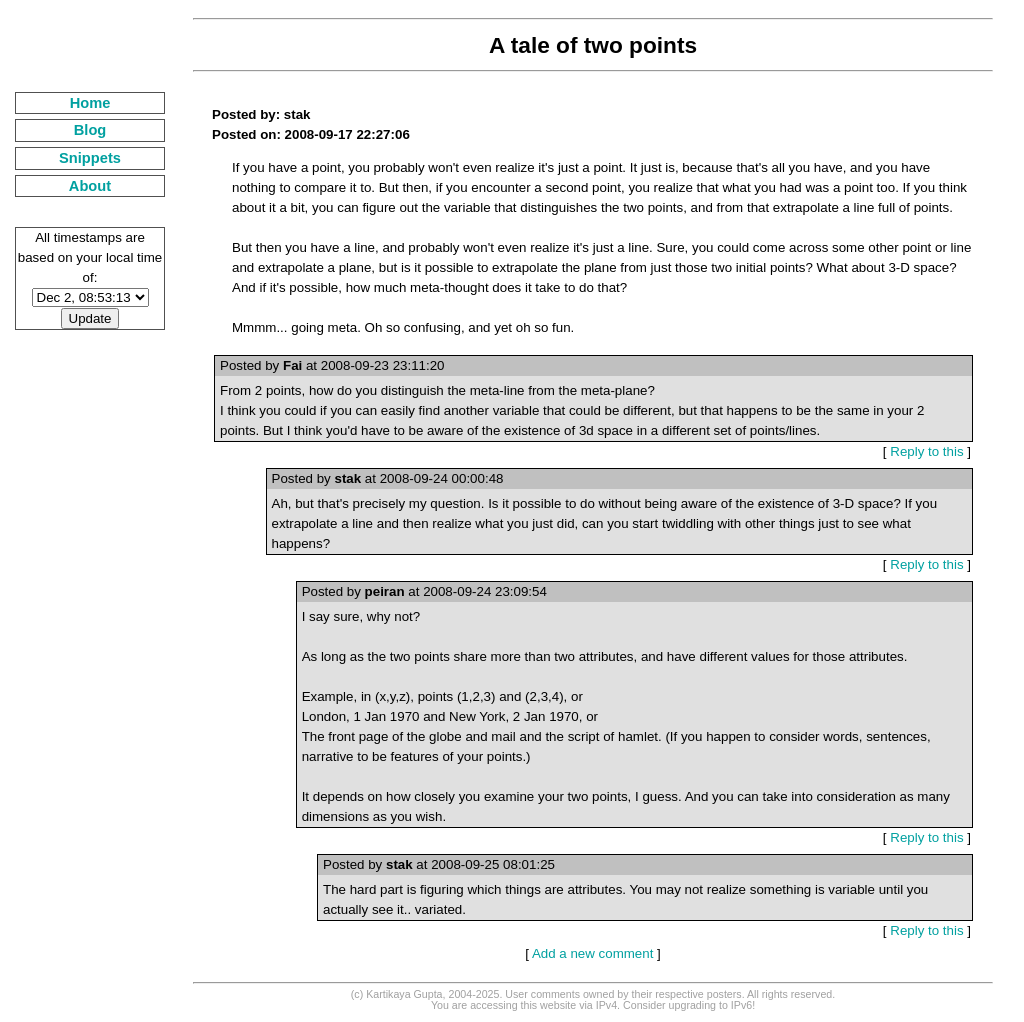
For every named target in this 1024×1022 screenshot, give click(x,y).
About (90, 186)
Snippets (90, 158)
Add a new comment (593, 953)
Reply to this (926, 451)
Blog (90, 130)
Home (90, 103)
